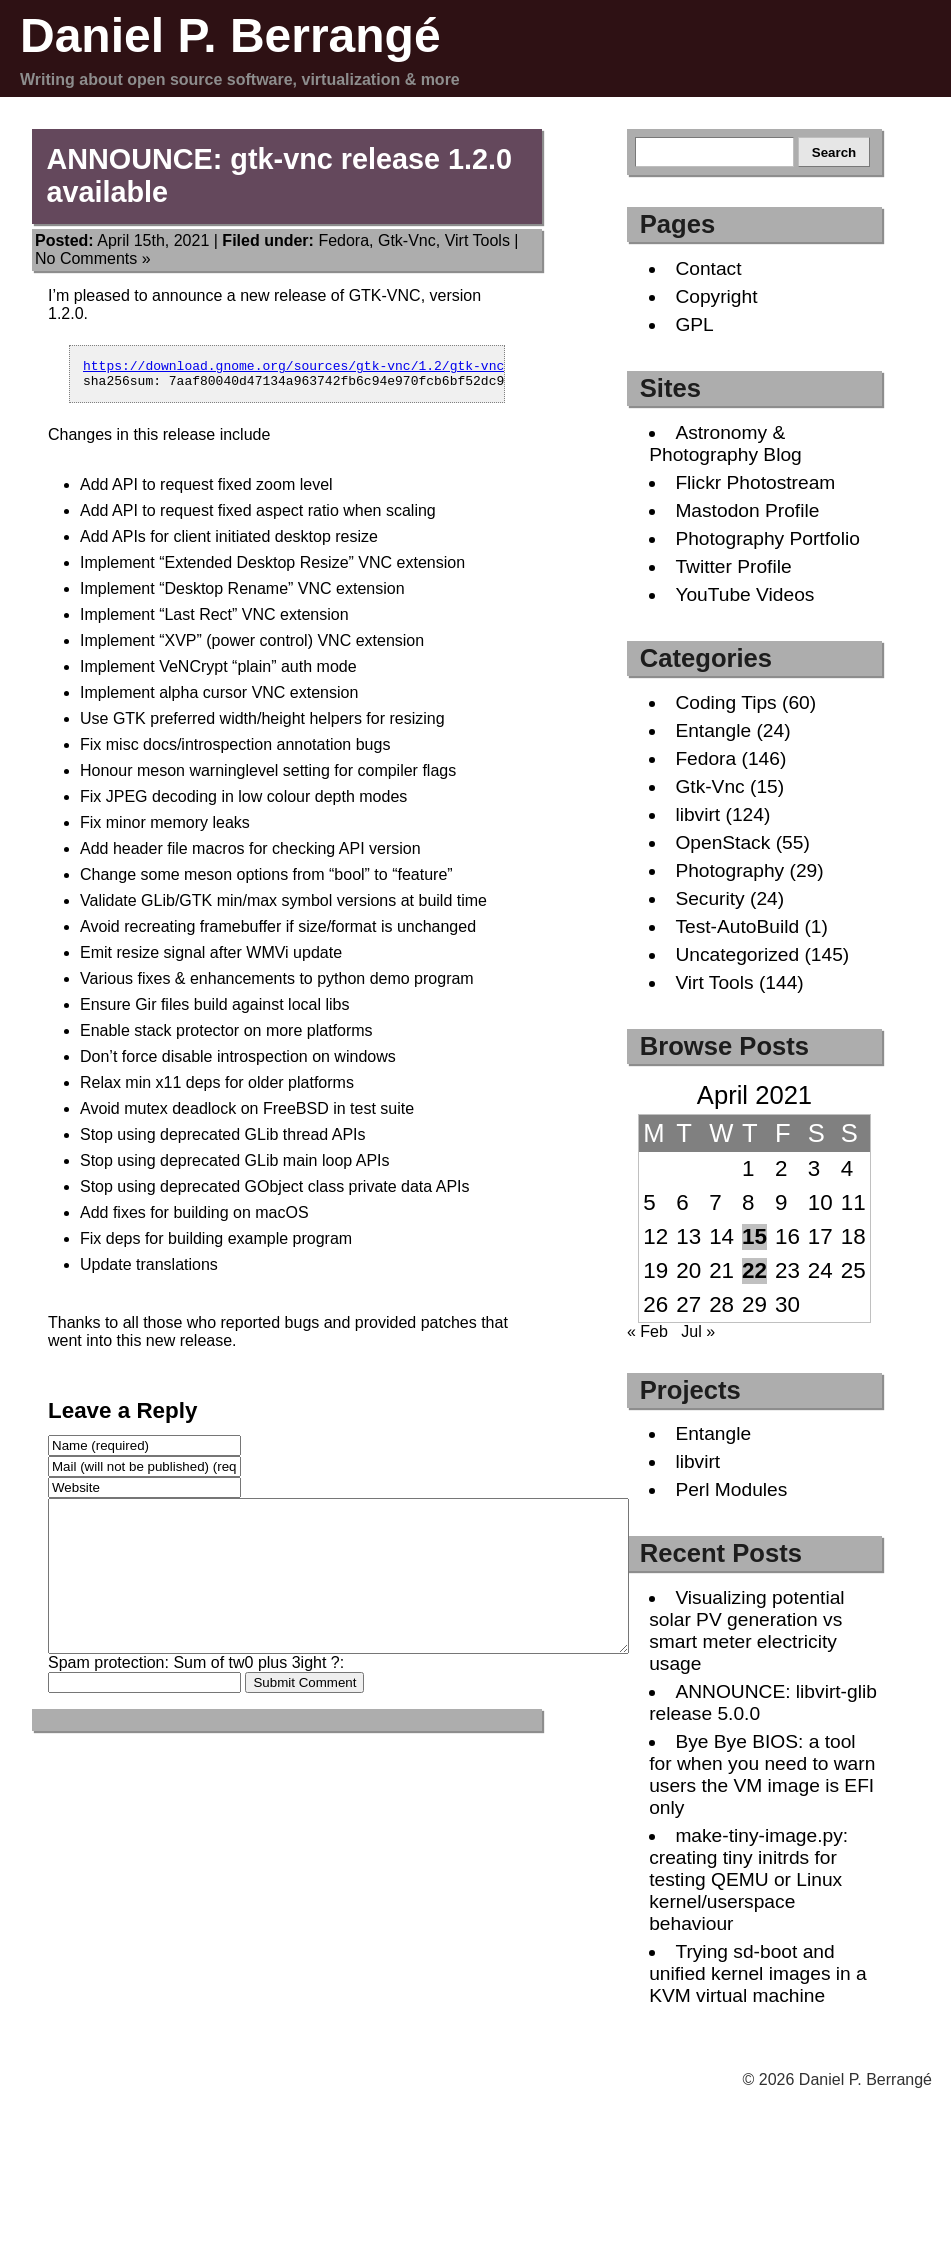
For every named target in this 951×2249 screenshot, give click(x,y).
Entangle (713, 730)
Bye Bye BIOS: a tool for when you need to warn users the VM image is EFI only (762, 1774)
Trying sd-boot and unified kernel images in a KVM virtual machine (758, 1973)
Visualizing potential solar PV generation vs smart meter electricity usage (746, 1630)
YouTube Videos (744, 594)
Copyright (716, 296)
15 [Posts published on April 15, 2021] (754, 1236)
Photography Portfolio (767, 538)
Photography (729, 870)
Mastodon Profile (747, 510)
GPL (694, 324)
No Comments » (93, 258)
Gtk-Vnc (407, 240)
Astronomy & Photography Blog (725, 443)
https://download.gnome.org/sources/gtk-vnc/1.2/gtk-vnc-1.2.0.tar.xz (344, 368)
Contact (708, 268)
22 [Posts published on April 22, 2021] (754, 1270)
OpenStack (722, 842)
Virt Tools (477, 240)
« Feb (647, 1331)
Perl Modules (731, 1489)
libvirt (697, 814)
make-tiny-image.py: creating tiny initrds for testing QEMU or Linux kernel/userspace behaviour (748, 1879)
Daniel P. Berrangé (230, 35)
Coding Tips (725, 702)
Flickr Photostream (755, 482)
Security (709, 898)
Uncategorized (737, 954)
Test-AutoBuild (737, 926)
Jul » (698, 1331)
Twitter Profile (733, 566)
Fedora (343, 240)
